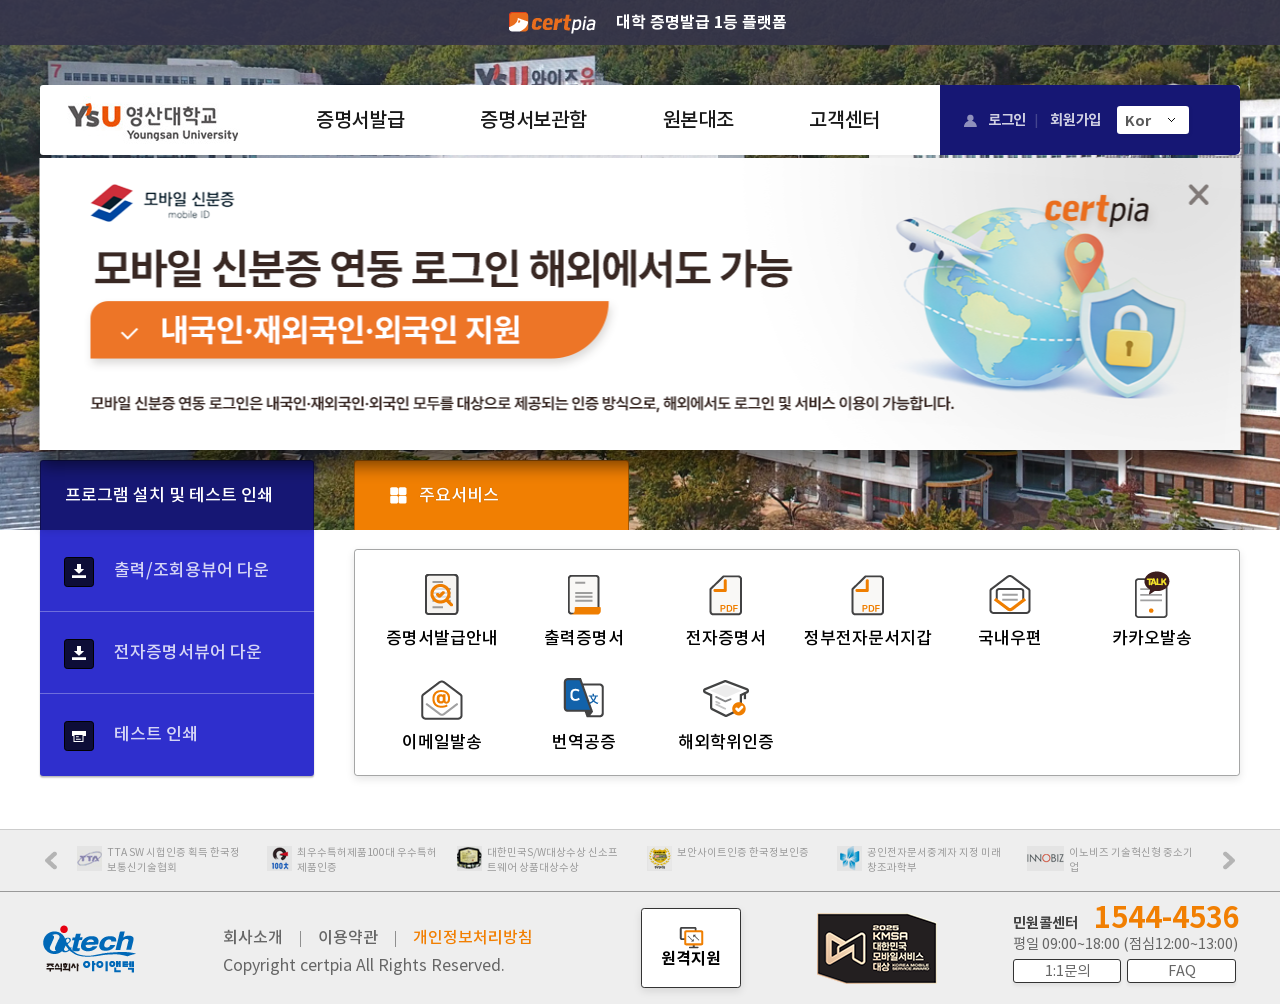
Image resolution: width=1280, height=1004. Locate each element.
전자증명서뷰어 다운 (163, 654)
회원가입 (1075, 119)
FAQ (1182, 971)
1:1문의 (1067, 971)
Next (1234, 867)
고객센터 (844, 120)
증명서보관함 (533, 120)
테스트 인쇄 (131, 736)
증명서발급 (360, 120)
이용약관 (348, 937)
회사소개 (253, 937)
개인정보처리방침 (473, 937)
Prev (61, 867)
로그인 (1007, 119)
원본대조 (698, 120)
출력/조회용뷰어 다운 (166, 572)
